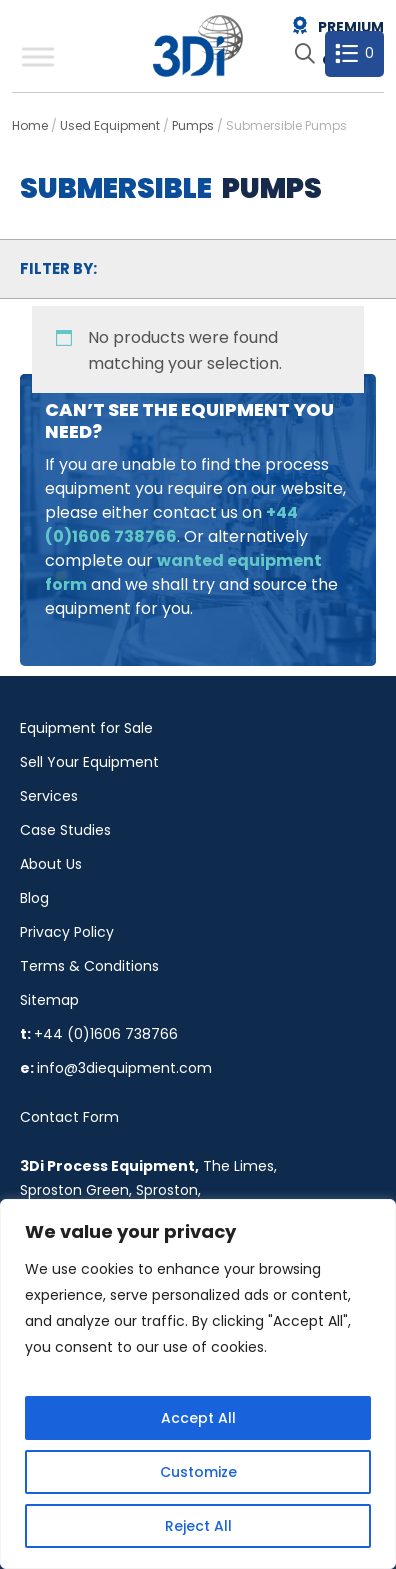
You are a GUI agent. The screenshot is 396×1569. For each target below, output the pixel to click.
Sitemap (49, 1000)
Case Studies (65, 830)
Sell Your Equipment (89, 762)
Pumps (193, 125)
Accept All (198, 1418)
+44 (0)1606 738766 (106, 1034)
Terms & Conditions (89, 966)
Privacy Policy (67, 932)
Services (49, 796)
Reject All (198, 1526)
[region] (198, 1384)
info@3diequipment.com (124, 1068)
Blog (34, 898)
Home (30, 125)
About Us (51, 864)
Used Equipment (110, 125)
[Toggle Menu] (38, 56)
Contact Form (69, 1117)
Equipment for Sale (86, 728)
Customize (198, 1472)
